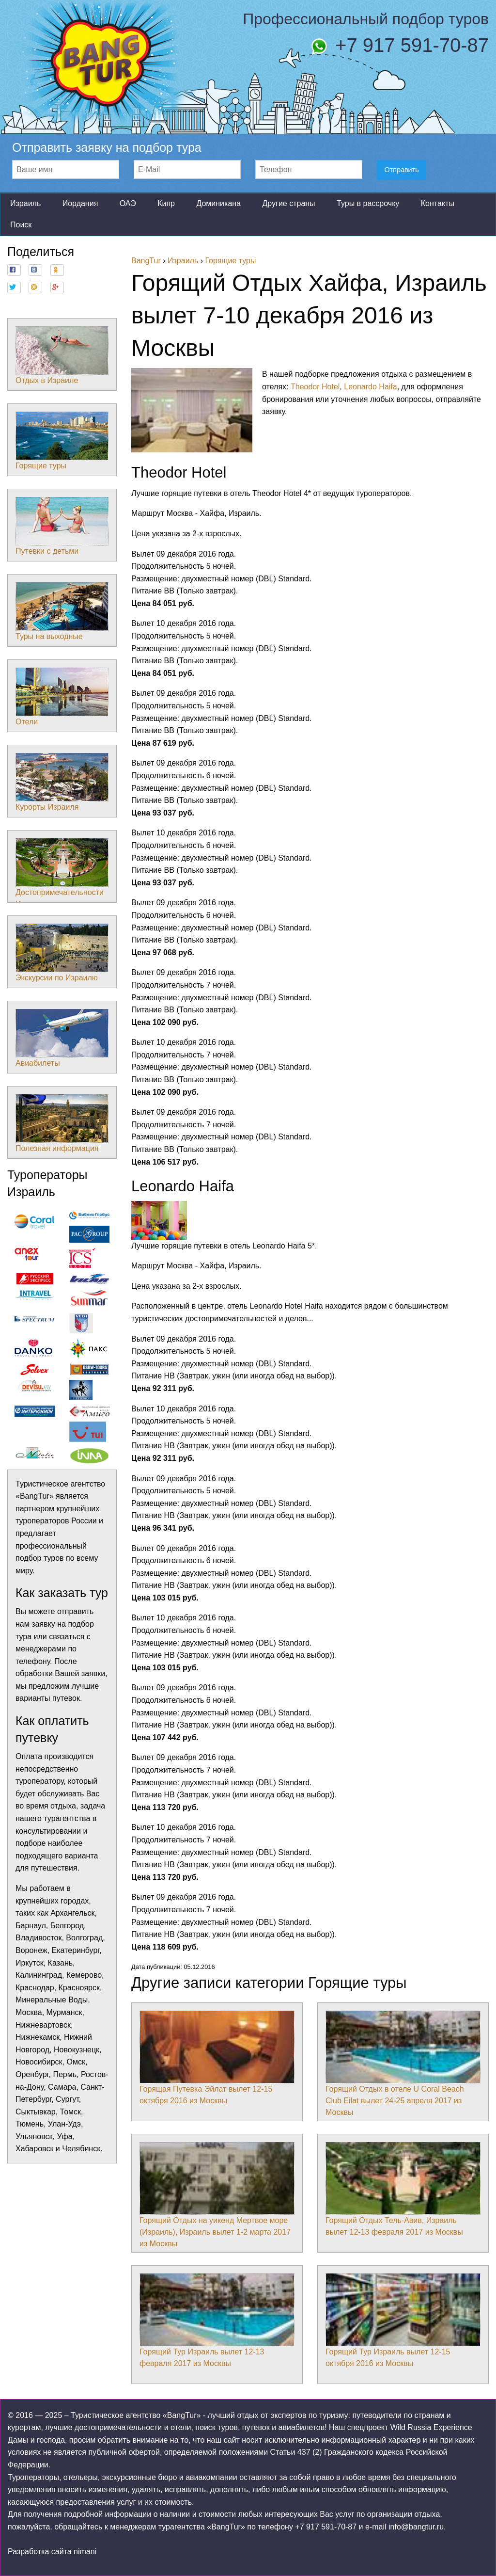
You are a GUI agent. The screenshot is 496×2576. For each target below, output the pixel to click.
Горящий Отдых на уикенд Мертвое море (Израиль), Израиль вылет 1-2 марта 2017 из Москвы (217, 2195)
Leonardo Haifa (370, 387)
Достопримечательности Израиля (62, 873)
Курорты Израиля (62, 782)
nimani (85, 2551)
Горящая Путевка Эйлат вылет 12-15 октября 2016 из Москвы (217, 2058)
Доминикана (218, 203)
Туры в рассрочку (368, 203)
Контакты (437, 203)
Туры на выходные (62, 611)
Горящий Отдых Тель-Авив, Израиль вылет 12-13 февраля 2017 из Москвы (403, 2189)
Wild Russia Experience (431, 2427)
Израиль (25, 203)
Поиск (20, 225)
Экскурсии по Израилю (62, 953)
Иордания (80, 203)
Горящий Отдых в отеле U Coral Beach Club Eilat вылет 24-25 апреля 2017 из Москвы (403, 2063)
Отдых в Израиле (62, 355)
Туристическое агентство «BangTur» (136, 2415)
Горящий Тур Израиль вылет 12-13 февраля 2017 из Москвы (217, 2320)
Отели (62, 697)
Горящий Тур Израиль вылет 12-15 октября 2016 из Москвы (403, 2320)
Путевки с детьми (62, 526)
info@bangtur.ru (416, 2527)
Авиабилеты (62, 1038)
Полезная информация (62, 1123)
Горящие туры (62, 441)
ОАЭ (128, 203)
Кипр (166, 203)
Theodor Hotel (315, 387)
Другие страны (288, 203)
